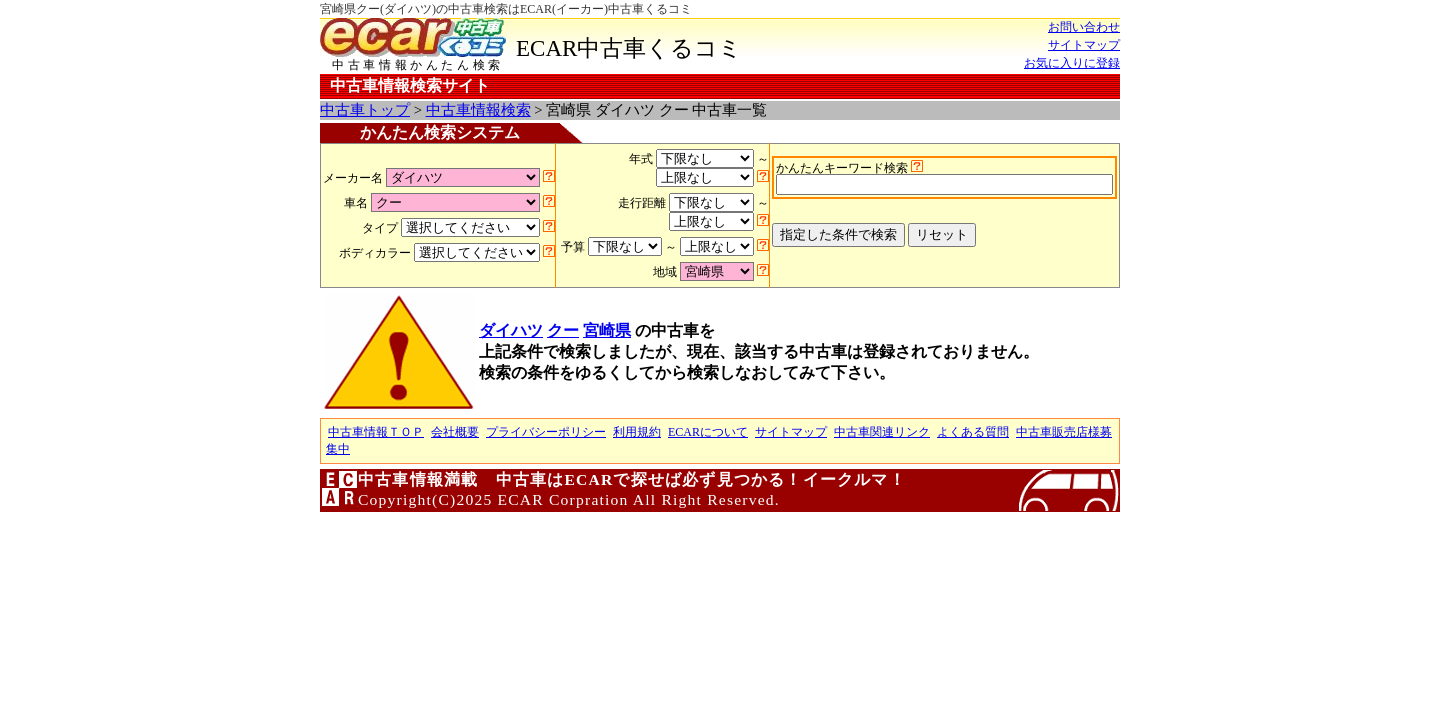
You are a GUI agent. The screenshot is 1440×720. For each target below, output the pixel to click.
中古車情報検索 (478, 110)
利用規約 (637, 432)
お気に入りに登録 (1072, 63)
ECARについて (708, 432)
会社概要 (455, 432)
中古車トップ (365, 110)
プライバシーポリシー (546, 432)
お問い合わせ (1084, 27)
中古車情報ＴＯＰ (376, 432)
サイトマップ (1084, 45)
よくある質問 (973, 432)
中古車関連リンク (882, 432)
